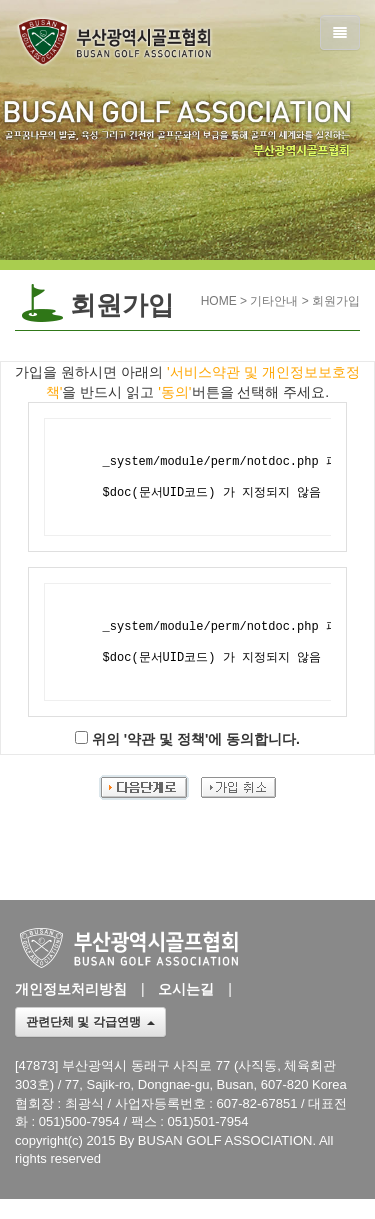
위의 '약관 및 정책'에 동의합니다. (196, 739)
